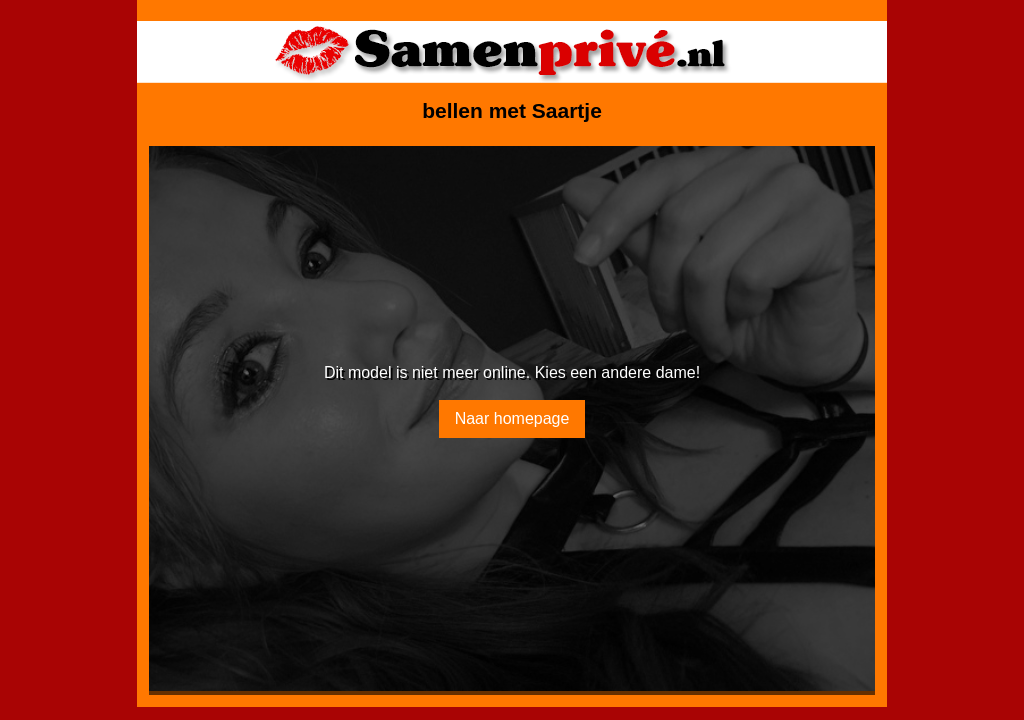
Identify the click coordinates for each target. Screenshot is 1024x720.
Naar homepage (512, 418)
